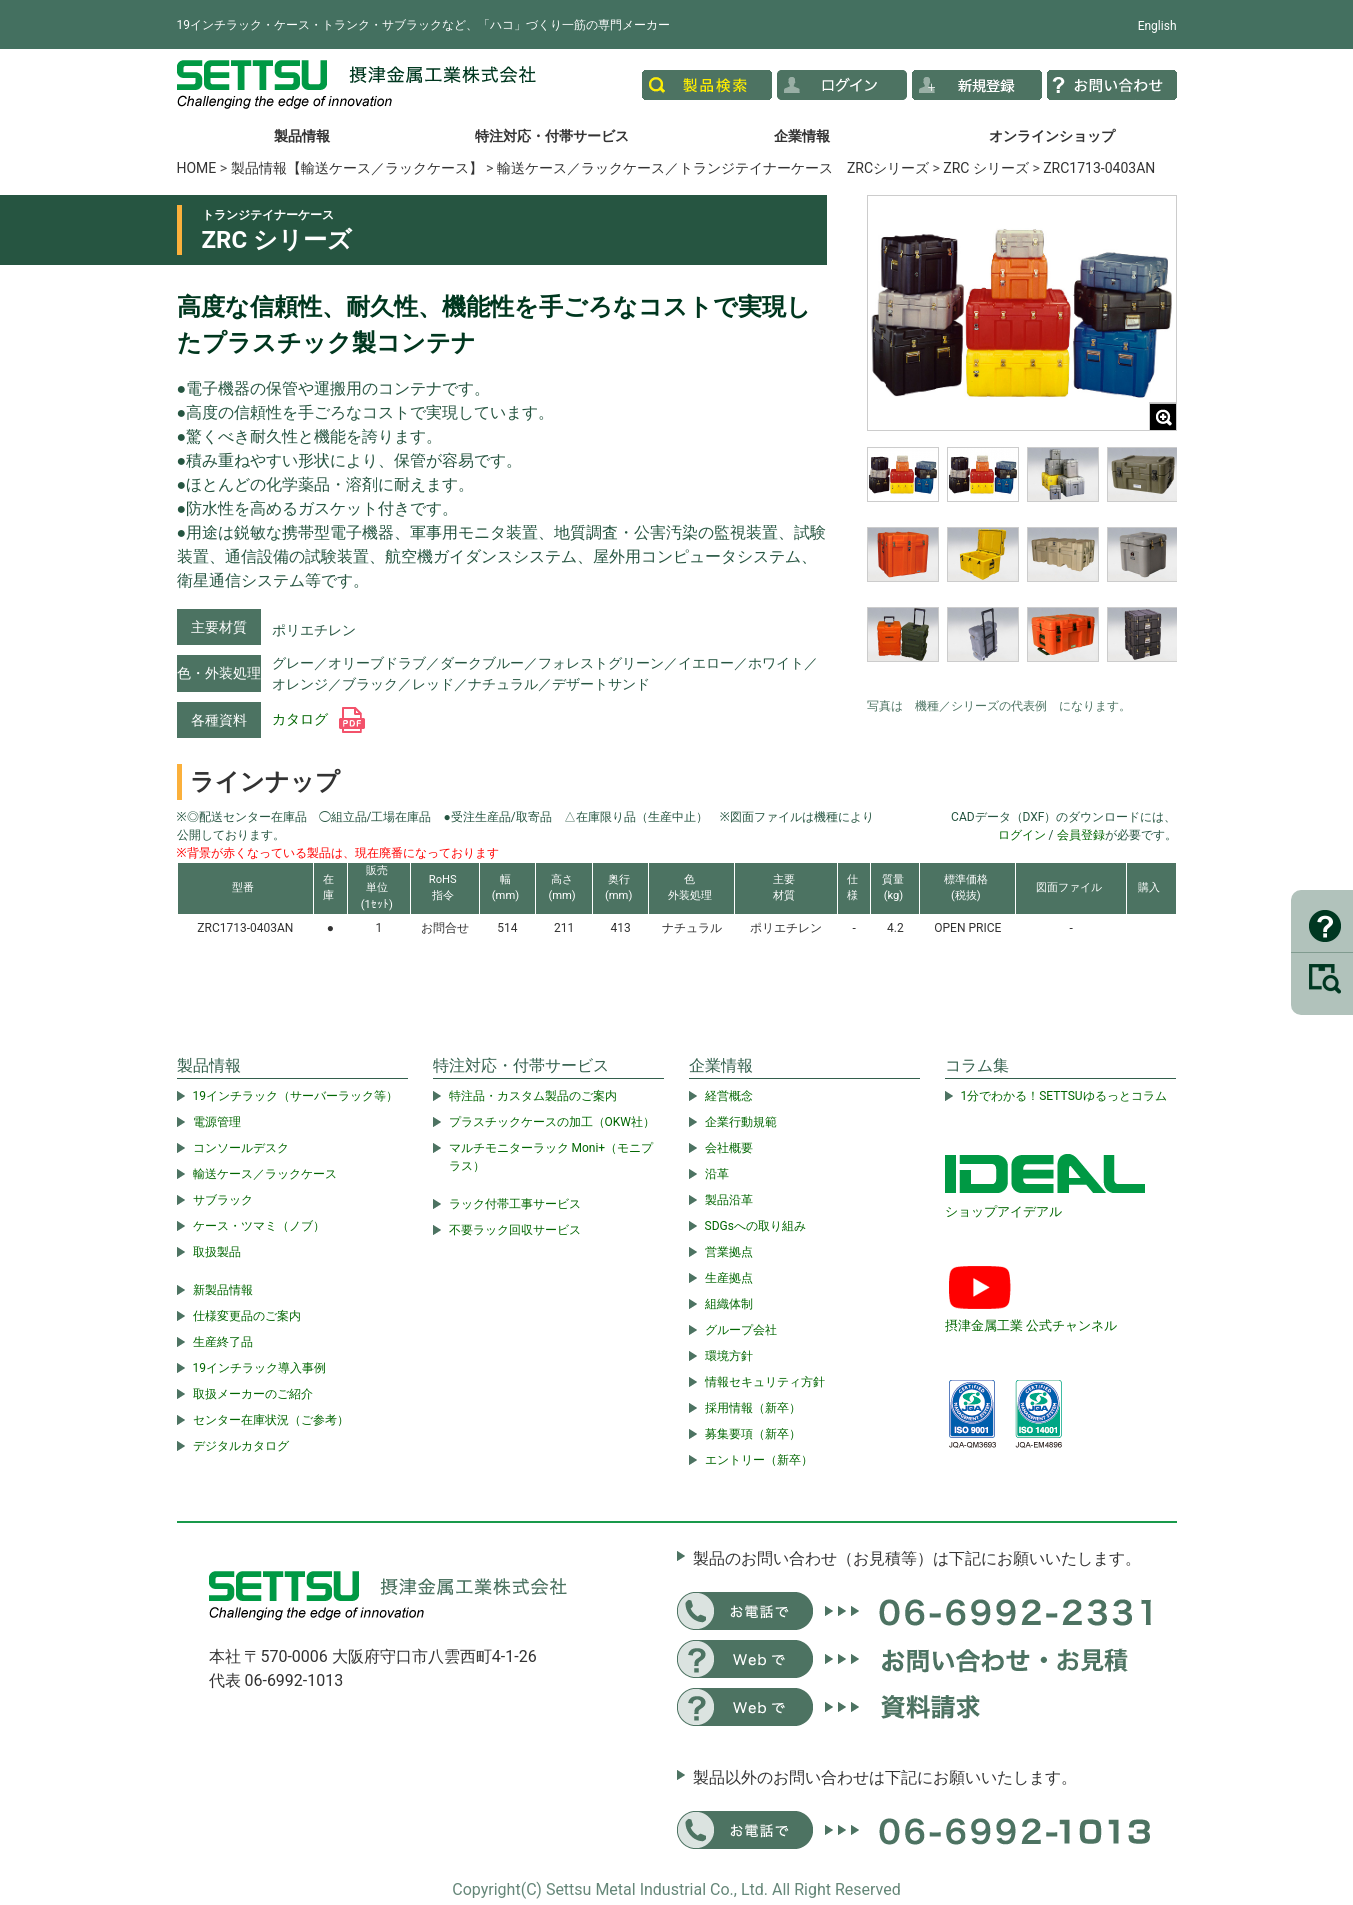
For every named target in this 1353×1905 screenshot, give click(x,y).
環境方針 (729, 1356)
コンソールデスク (241, 1148)
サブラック (223, 1200)
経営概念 (729, 1096)
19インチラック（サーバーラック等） (296, 1096)
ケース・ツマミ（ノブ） (259, 1226)
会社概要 (729, 1148)
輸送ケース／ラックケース (265, 1174)
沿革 (717, 1174)
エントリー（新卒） (759, 1460)
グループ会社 (741, 1330)
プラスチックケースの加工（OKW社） (552, 1122)
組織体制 (729, 1304)
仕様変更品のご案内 (247, 1316)
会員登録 (1081, 835)
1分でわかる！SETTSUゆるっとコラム (1064, 1096)
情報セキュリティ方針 (765, 1382)
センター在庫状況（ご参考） (271, 1420)
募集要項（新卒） (753, 1434)
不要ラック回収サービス (515, 1230)
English (1157, 26)
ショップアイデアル (1003, 1211)
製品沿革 (729, 1200)
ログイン (1022, 835)
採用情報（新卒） (753, 1408)
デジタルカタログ (241, 1446)
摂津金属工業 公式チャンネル (1031, 1325)
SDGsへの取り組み (755, 1226)
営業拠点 (729, 1252)
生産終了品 (223, 1342)
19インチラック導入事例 (260, 1368)
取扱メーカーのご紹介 (253, 1394)
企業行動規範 (741, 1122)
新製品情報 (223, 1290)
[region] (1022, 567)
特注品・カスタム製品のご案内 (533, 1096)
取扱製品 (217, 1252)
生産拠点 (729, 1278)
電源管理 (217, 1122)
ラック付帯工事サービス (515, 1204)
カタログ (318, 719)
